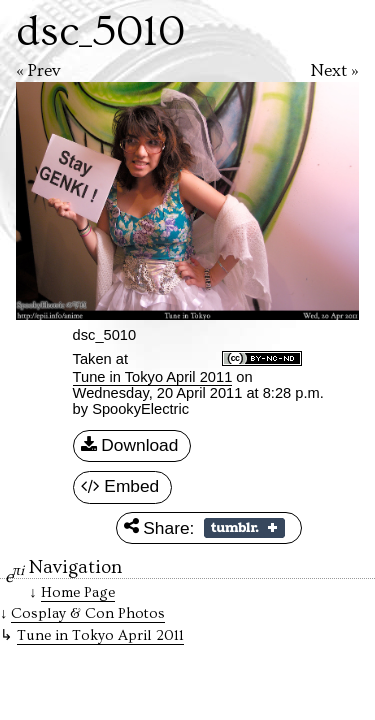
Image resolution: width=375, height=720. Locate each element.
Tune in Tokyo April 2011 (153, 377)
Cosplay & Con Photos (88, 613)
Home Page (78, 592)
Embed (120, 487)
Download (130, 446)
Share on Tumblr (244, 528)
